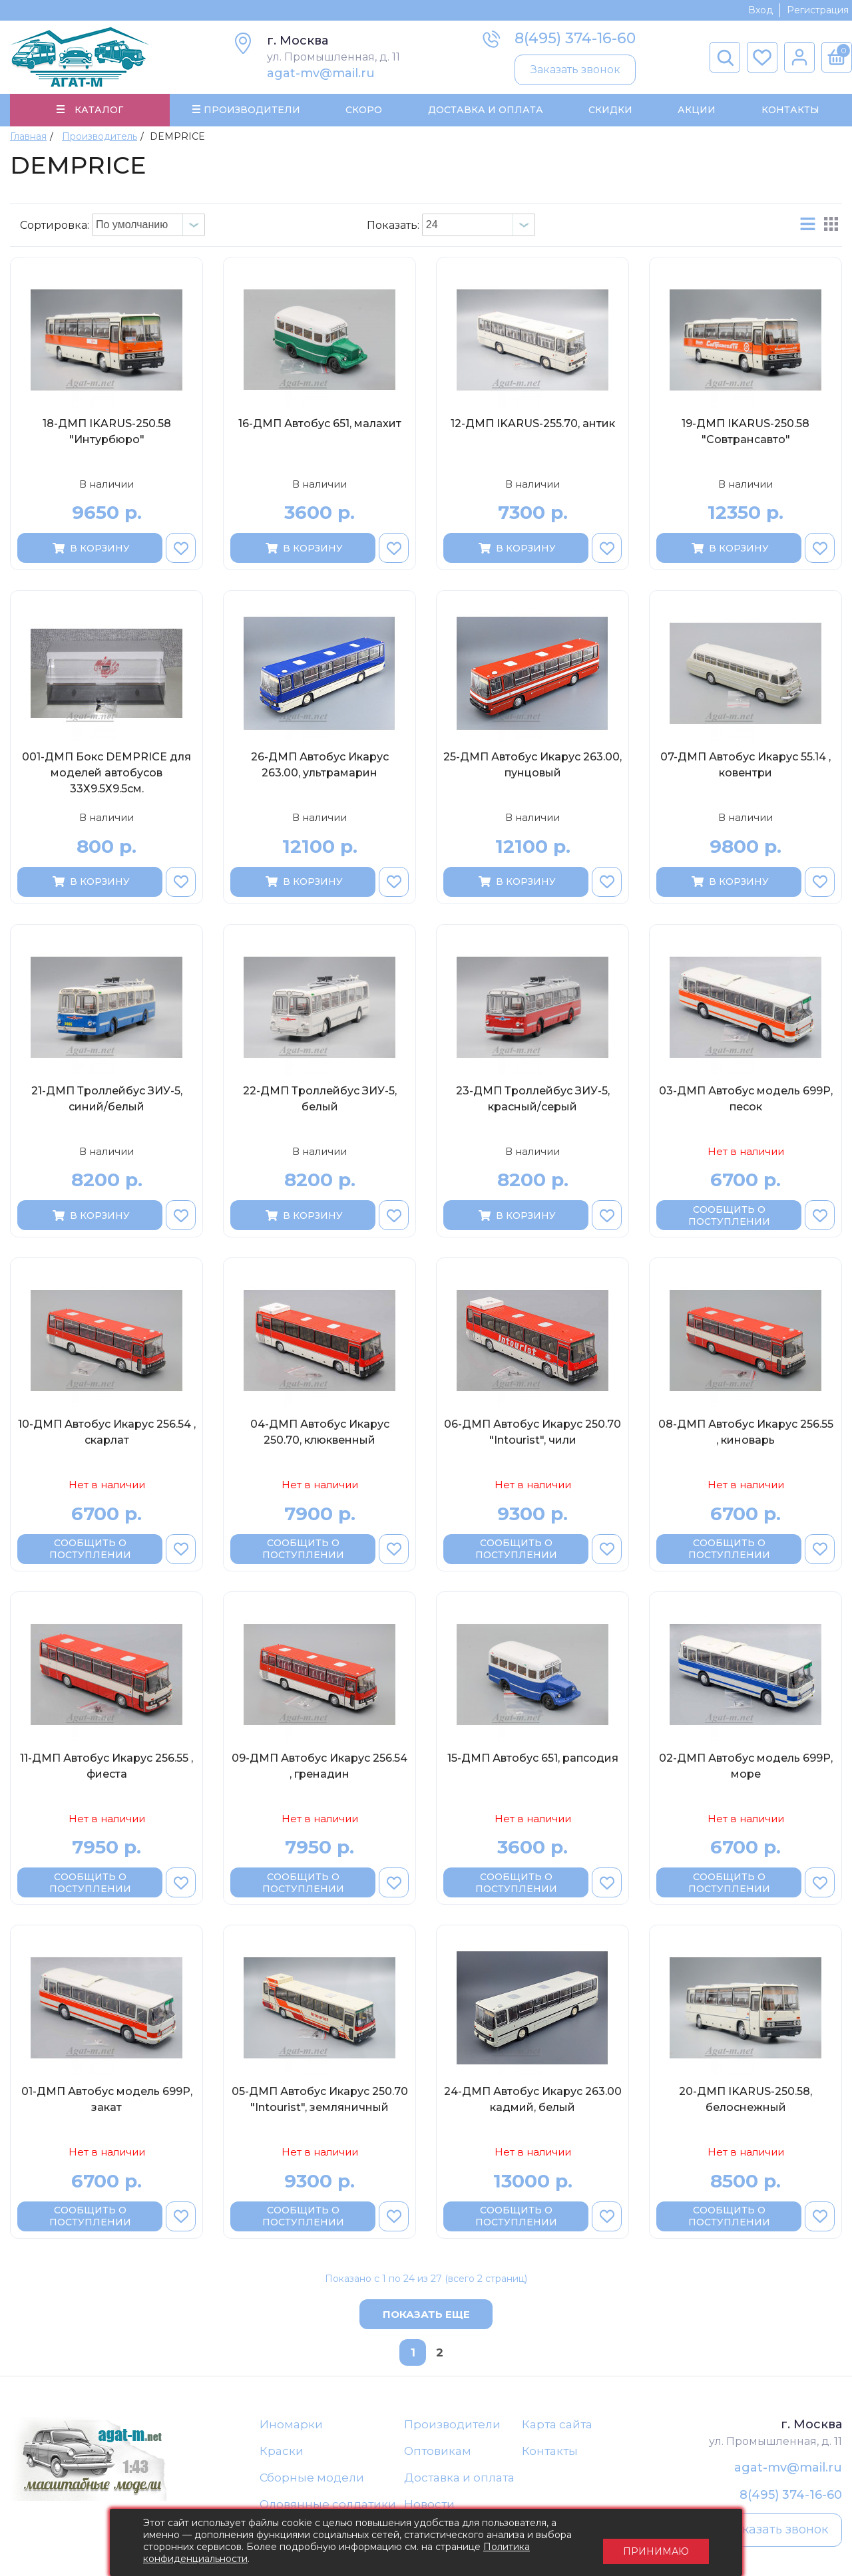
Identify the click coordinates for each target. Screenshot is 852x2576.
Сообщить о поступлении (729, 1217)
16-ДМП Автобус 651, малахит (319, 424)
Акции (697, 110)
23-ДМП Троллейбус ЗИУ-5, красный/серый (533, 1100)
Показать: (393, 226)
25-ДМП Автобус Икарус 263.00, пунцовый (532, 766)
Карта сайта (557, 2425)
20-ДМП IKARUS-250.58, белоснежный (745, 2101)
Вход (760, 10)
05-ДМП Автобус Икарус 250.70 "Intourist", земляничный (320, 2101)
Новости (429, 2506)
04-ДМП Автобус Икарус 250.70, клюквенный (319, 1434)
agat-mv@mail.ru (321, 73)
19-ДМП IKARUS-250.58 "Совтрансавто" (745, 432)
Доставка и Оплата (484, 110)
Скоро (363, 110)
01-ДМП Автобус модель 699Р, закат (106, 2101)
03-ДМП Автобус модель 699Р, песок (746, 1100)
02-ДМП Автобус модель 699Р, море (746, 1767)
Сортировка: (54, 226)
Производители (452, 2425)
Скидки (610, 110)
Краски (282, 2453)
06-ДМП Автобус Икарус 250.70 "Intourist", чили (532, 1434)
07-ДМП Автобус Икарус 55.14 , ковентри (745, 766)
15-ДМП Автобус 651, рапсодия (532, 1759)
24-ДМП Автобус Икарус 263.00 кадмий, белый (533, 2101)
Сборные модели (312, 2479)
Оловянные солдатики (328, 2506)
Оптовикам (437, 2453)
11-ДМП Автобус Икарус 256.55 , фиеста (106, 1767)
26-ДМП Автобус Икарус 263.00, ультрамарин (320, 766)
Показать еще (426, 2315)
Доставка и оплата (459, 2479)
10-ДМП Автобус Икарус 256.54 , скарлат (107, 1434)
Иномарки (291, 2425)
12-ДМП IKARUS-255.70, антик (533, 424)
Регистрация (818, 10)
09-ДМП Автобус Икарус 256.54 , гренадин (319, 1767)
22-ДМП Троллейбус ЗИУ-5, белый (320, 1100)
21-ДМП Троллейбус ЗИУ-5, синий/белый (106, 1100)
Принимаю (656, 2543)
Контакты (790, 110)
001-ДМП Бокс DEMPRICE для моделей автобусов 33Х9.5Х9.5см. (106, 774)
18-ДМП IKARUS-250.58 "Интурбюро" (107, 432)
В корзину (90, 550)
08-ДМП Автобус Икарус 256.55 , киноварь (745, 1434)
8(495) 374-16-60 (575, 38)
